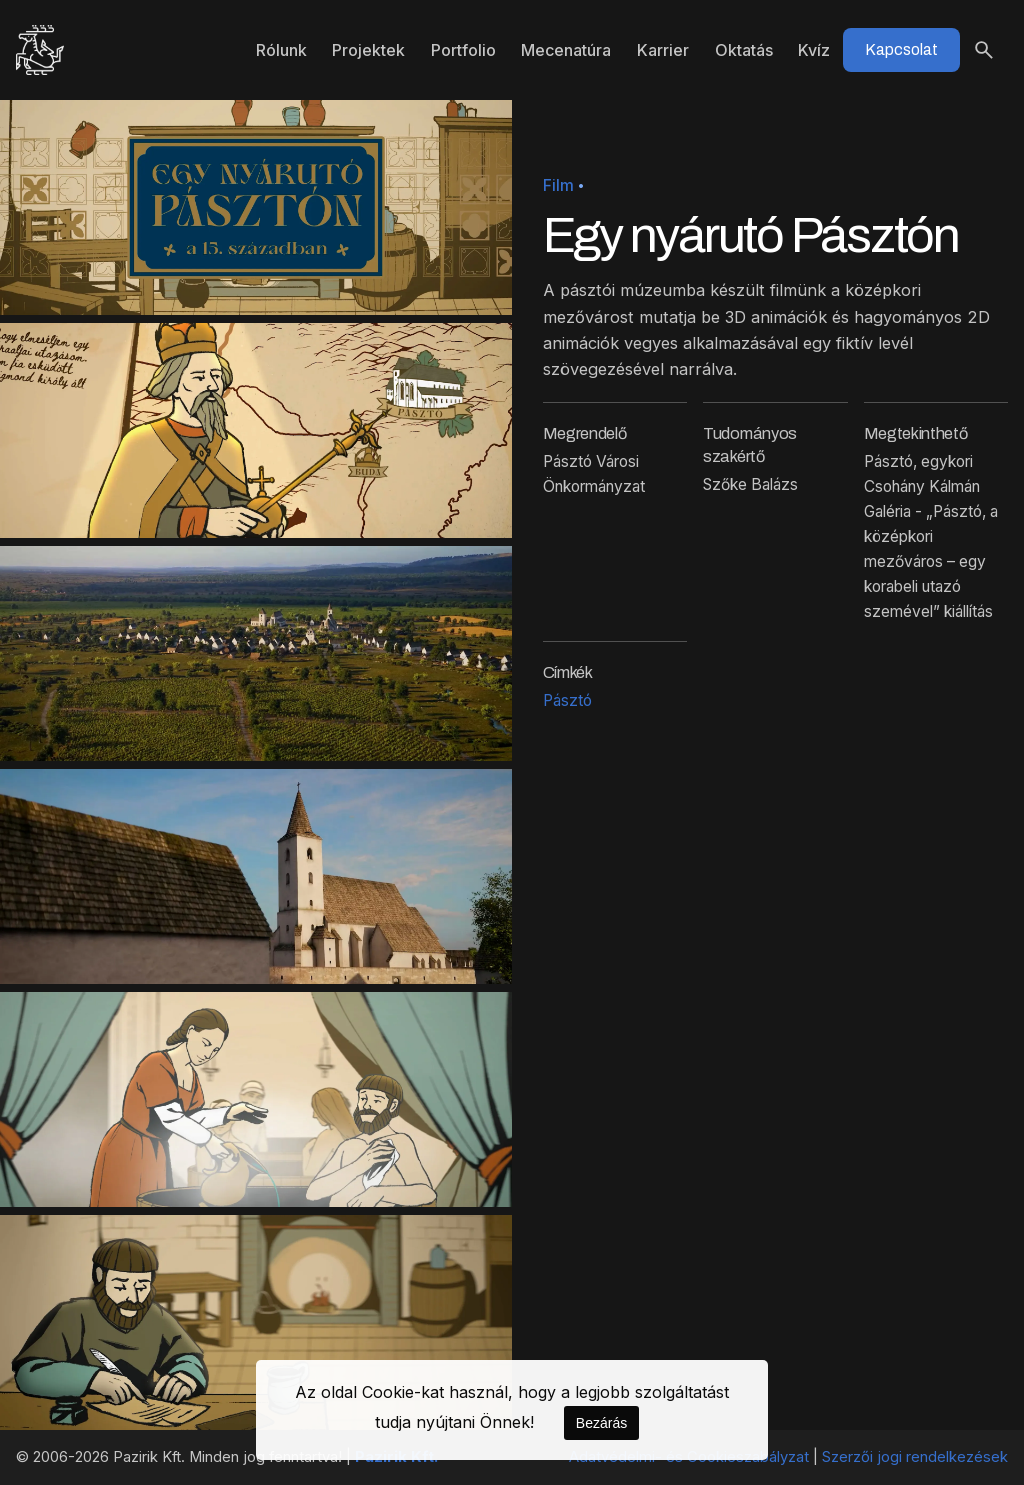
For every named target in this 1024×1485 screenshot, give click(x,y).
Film (558, 185)
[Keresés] (984, 50)
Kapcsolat (901, 49)
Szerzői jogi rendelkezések (915, 1457)
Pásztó (567, 700)
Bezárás (601, 1423)
